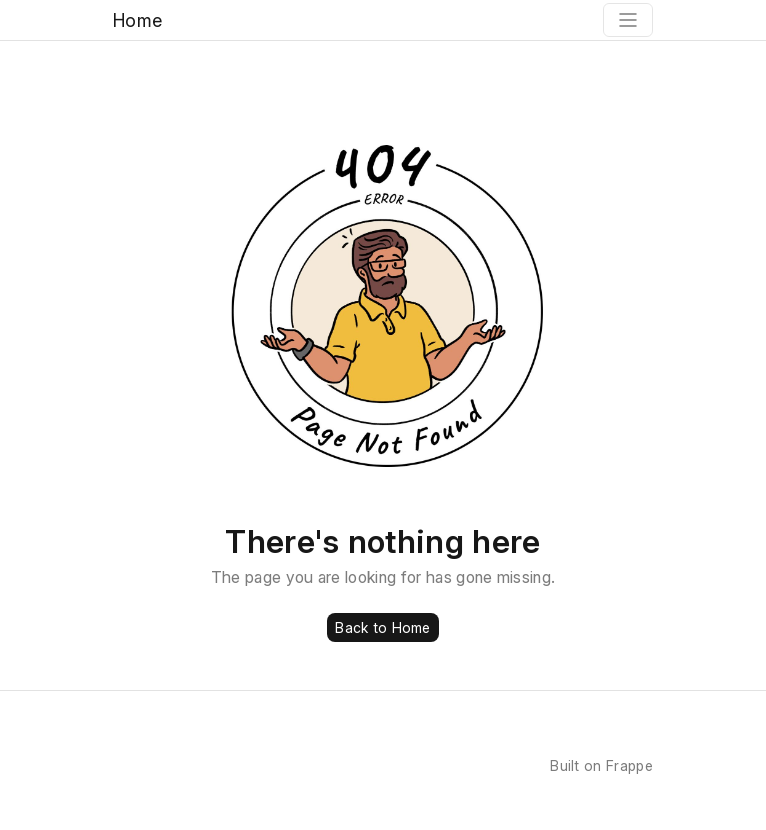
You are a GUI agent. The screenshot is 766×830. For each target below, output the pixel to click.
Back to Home (382, 627)
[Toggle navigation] (628, 20)
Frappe (629, 765)
